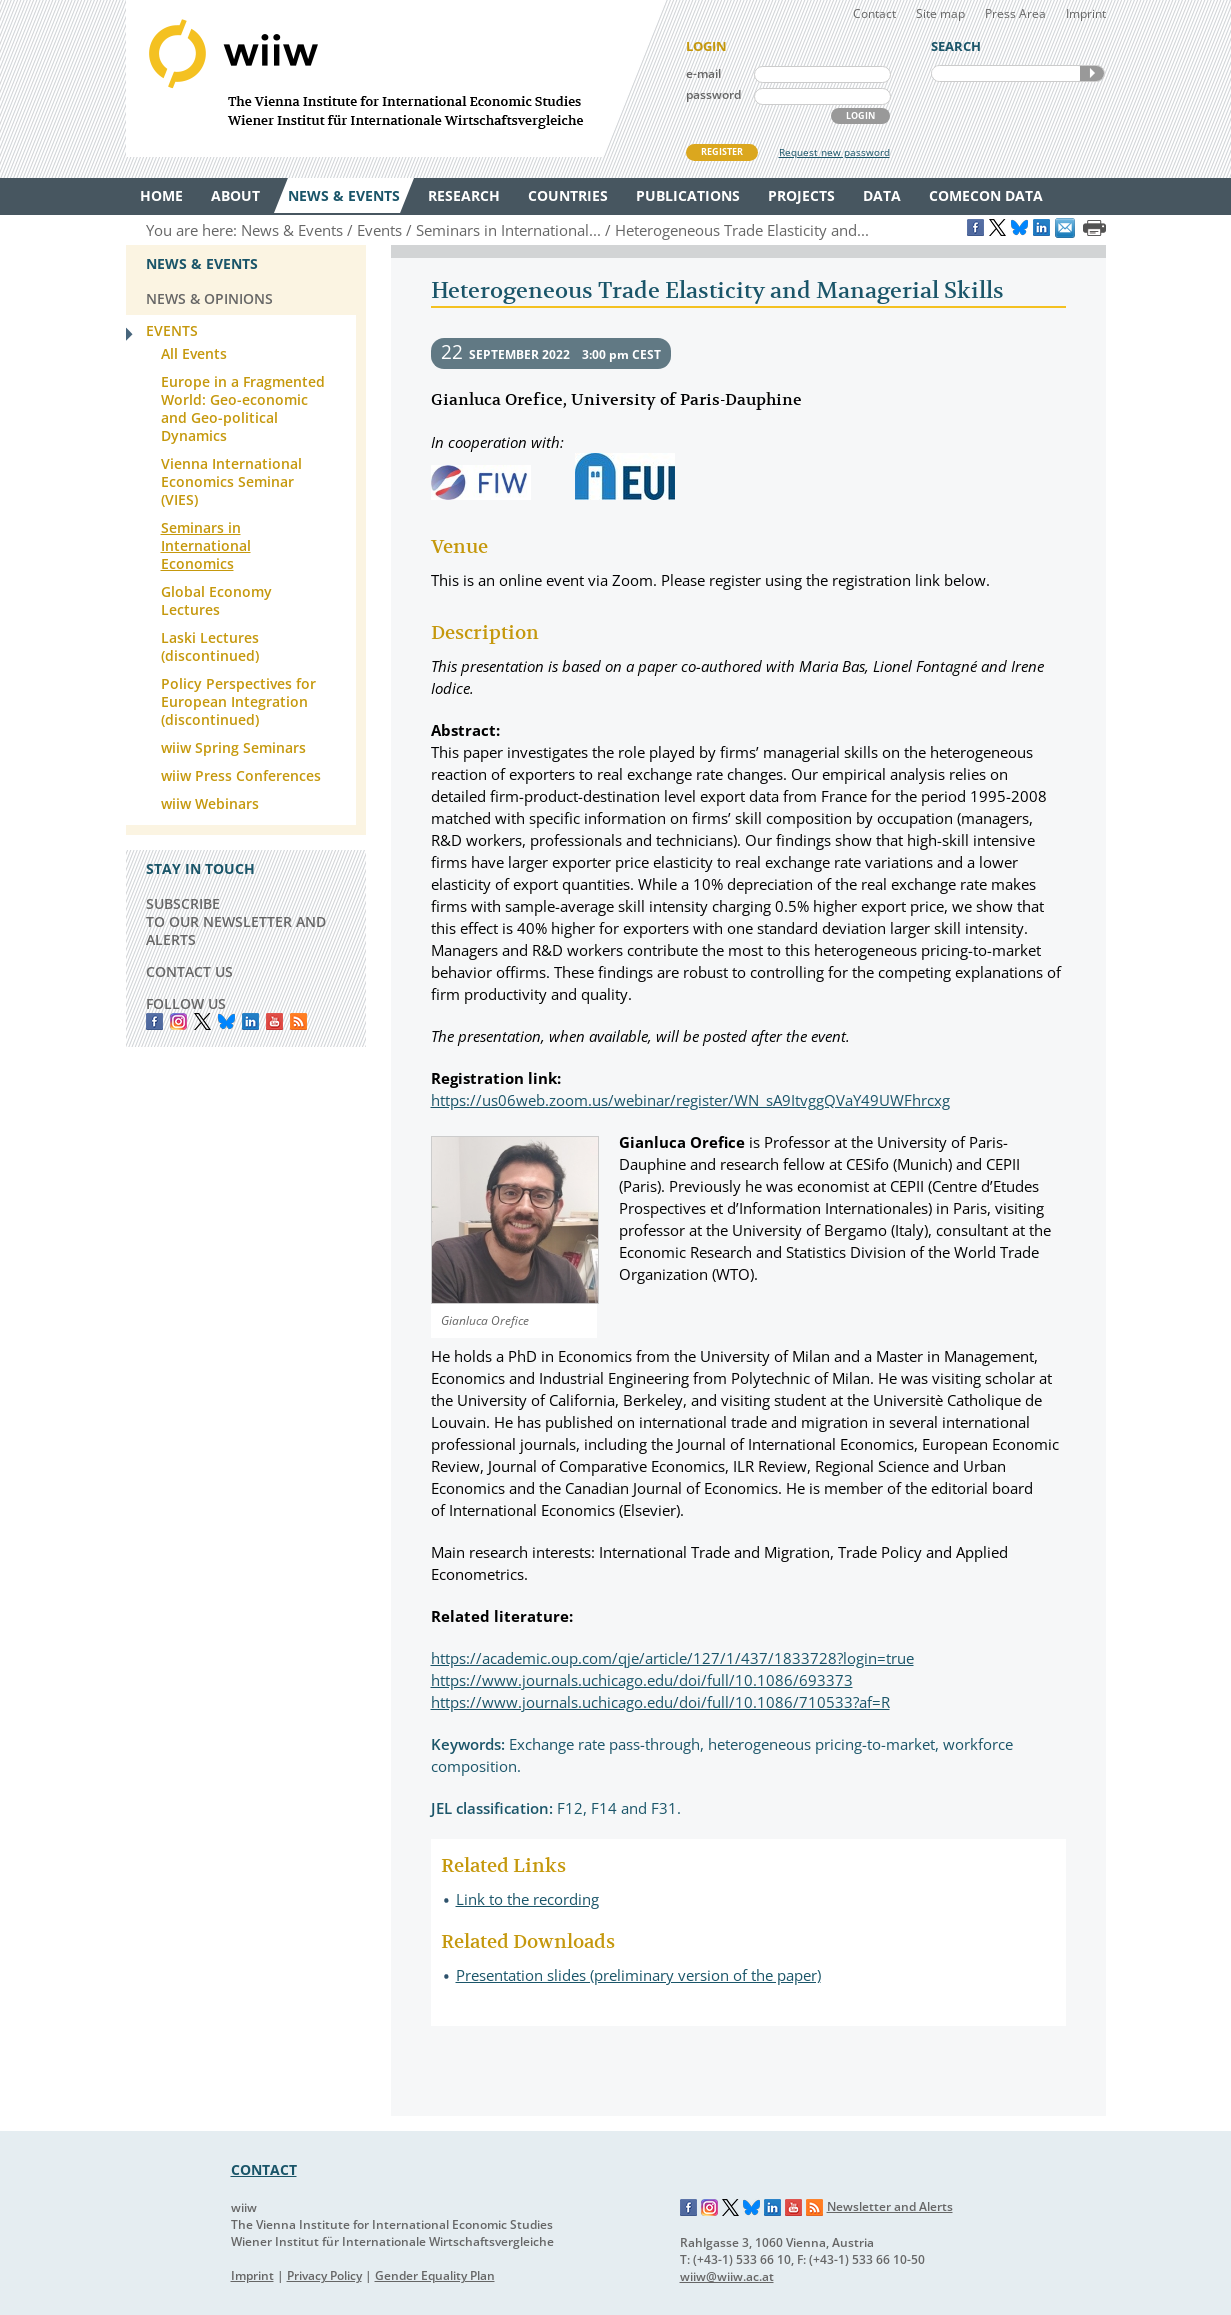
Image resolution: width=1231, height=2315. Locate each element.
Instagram (710, 2208)
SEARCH (1092, 73)
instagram (178, 1021)
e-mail (703, 73)
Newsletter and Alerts (890, 2206)
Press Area (1015, 13)
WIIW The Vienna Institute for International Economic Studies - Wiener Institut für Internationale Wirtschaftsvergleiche (396, 78)
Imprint (1086, 13)
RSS (298, 1021)
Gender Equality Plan (435, 2275)
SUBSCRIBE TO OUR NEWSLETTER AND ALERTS (236, 921)
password (713, 94)
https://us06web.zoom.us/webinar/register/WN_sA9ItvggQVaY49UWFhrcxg (690, 1100)
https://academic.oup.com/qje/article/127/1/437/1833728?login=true (672, 1658)
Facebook (154, 1021)
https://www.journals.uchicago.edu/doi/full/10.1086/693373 (642, 1680)
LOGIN (860, 115)
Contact (874, 13)
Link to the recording (527, 1899)
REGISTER (722, 151)
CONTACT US (189, 971)
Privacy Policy (324, 2275)
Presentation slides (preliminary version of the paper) (638, 1975)
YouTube (274, 1021)
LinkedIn (250, 1021)
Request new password (834, 152)
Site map (940, 13)
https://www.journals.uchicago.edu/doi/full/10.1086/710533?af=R (660, 1702)
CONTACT (264, 2169)
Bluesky (226, 1021)
